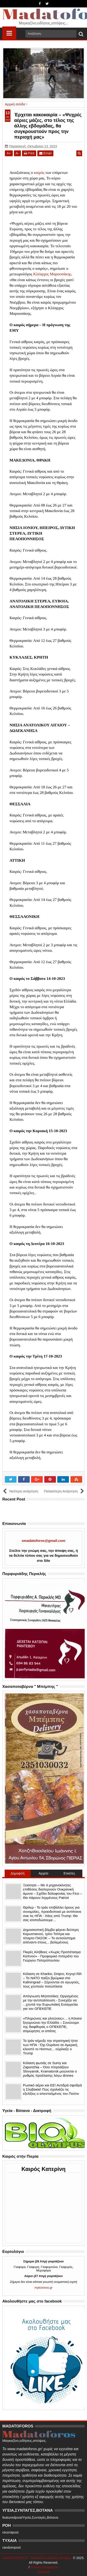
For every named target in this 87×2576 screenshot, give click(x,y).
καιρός (39, 172)
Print (29, 153)
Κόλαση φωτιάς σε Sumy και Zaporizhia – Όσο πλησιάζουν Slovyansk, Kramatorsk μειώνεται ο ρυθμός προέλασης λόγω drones (50, 2069)
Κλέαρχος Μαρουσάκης (52, 274)
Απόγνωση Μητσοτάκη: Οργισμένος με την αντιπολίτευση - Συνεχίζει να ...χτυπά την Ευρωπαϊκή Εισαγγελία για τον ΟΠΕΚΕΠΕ (50, 2002)
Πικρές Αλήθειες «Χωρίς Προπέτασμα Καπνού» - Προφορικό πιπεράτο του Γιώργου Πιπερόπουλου (52, 1956)
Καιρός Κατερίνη (43, 2169)
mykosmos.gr (43, 2287)
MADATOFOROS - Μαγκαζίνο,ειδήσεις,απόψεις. (37, 2558)
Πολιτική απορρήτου (43, 2567)
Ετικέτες (69, 1873)
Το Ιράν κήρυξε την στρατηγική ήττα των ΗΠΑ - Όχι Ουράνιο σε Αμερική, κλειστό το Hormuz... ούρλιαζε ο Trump (50, 2047)
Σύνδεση (43, 2572)
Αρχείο (43, 1873)
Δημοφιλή (18, 1873)
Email (45, 153)
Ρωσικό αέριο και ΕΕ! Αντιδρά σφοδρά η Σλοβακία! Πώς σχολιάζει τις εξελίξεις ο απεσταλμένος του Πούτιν (52, 2089)
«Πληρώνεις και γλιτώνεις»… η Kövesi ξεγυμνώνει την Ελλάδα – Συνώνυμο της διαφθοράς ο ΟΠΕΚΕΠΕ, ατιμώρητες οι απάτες (52, 2024)
